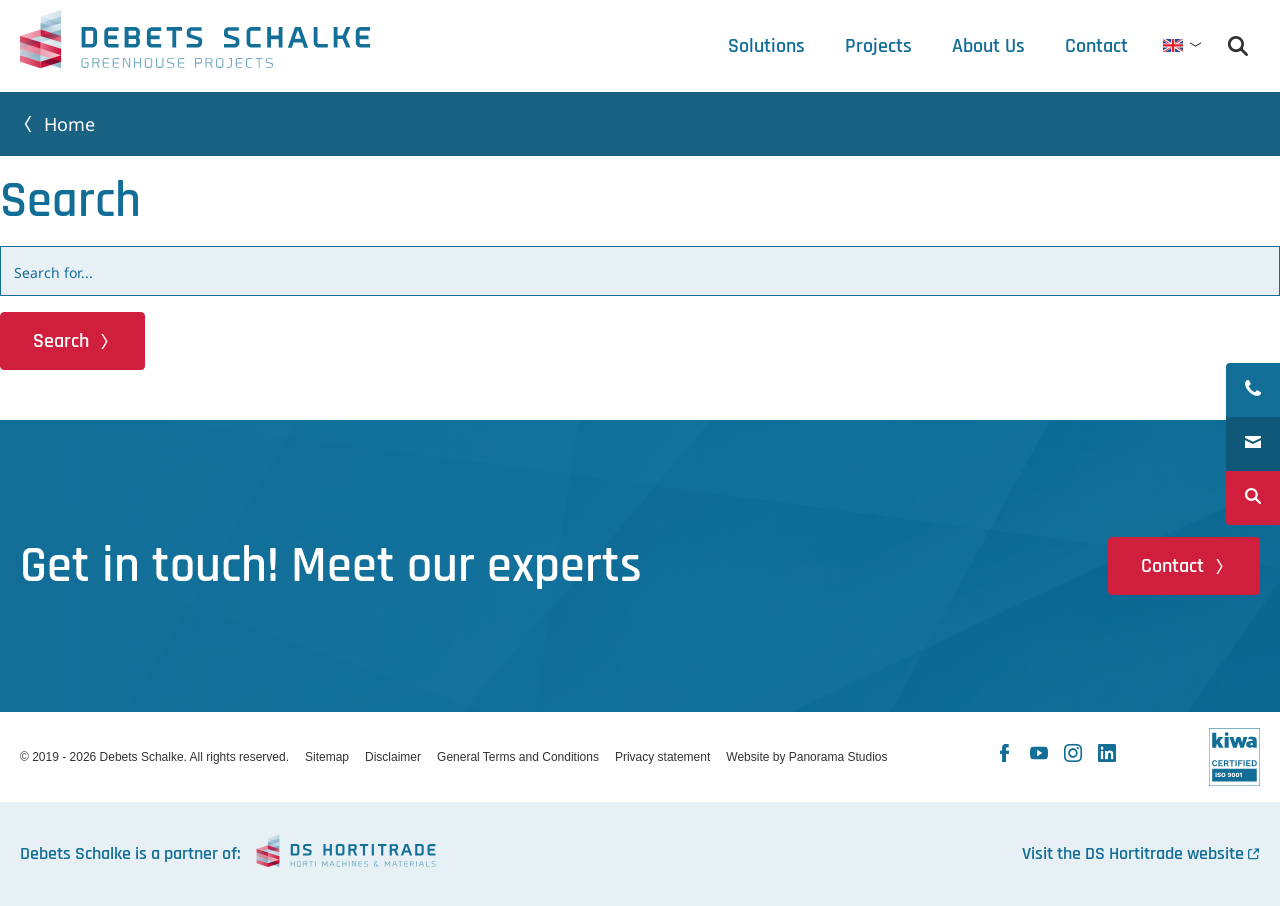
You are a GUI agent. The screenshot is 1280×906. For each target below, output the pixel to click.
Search (61, 341)
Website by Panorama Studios (806, 757)
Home (69, 124)
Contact (1172, 566)
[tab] (988, 46)
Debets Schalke (195, 45)
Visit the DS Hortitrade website (1133, 853)
